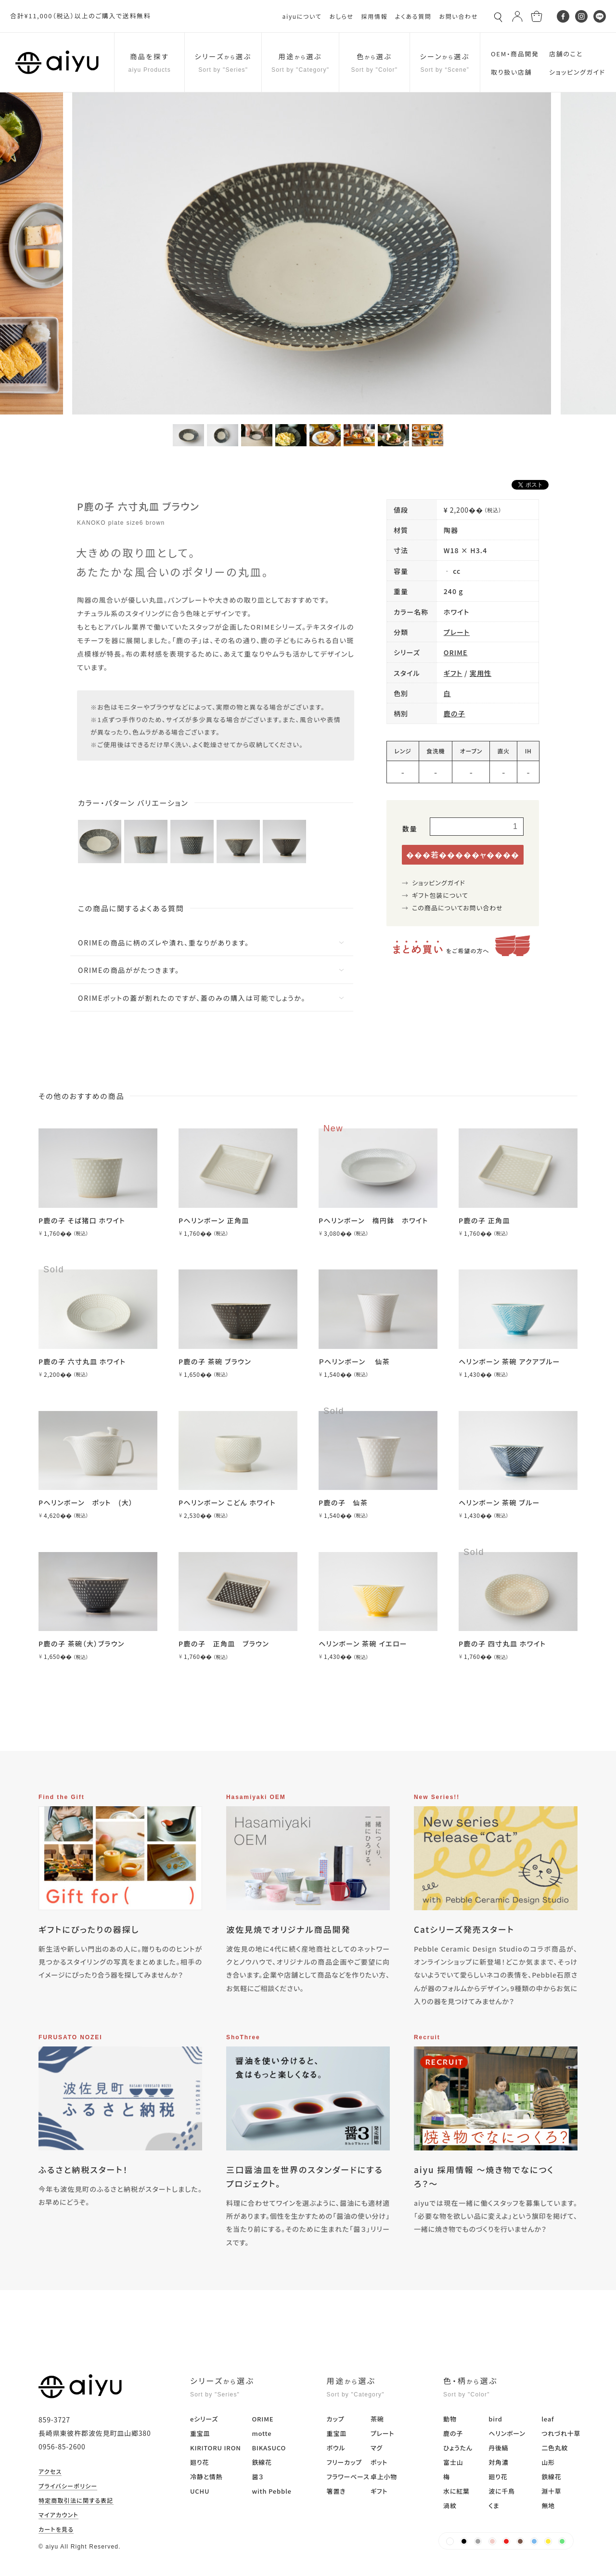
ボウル (336, 2447)
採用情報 (374, 16)
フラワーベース (348, 2476)
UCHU (199, 2491)
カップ (336, 2418)
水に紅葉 (456, 2491)
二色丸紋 (554, 2447)
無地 (548, 2505)
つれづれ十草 (560, 2433)
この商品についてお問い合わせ (457, 907)
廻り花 (199, 2462)
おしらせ (341, 16)
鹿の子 (454, 713)
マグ (377, 2447)
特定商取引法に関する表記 (76, 2501)
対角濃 (498, 2462)
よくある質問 (413, 16)
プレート (457, 632)
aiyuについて (302, 16)
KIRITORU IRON (215, 2447)
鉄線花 (261, 2462)
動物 (450, 2418)
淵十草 (551, 2491)
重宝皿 (200, 2433)
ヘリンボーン (506, 2433)
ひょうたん (458, 2447)
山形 (548, 2462)
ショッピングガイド (438, 882)
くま (493, 2505)
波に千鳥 (501, 2491)
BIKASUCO (269, 2447)
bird (495, 2418)
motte (261, 2433)
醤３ (257, 2476)
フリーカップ (344, 2462)
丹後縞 (498, 2447)
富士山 (453, 2462)
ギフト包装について (440, 895)
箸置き (336, 2491)
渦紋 (450, 2505)
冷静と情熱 (206, 2476)
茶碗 (377, 2418)
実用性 (480, 673)
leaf (547, 2418)
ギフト (453, 673)
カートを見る (56, 2529)
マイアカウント (58, 2515)
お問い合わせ (458, 16)
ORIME (456, 652)
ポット (379, 2462)
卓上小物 (384, 2476)
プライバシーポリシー (67, 2486)
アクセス (50, 2472)
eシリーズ (204, 2418)
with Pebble (271, 2491)
